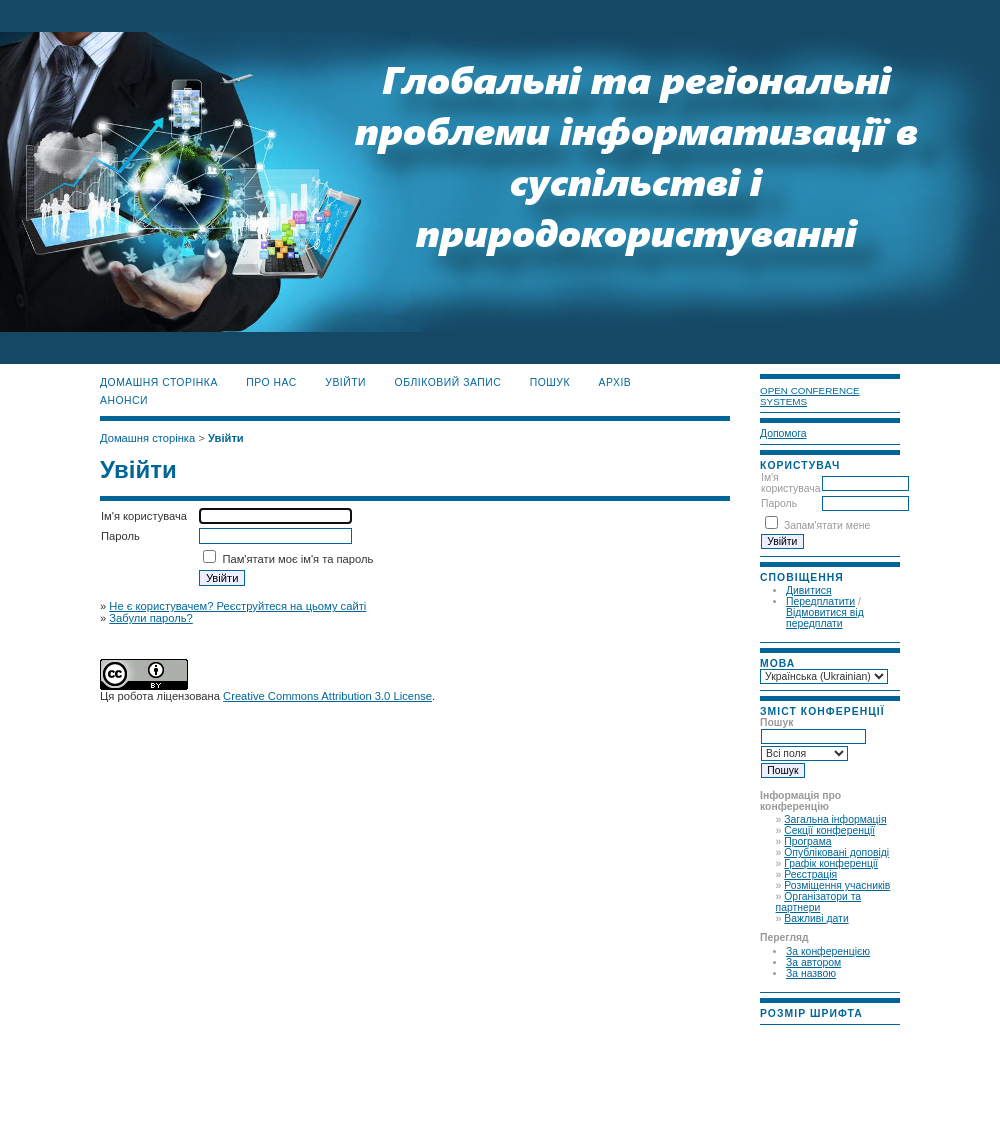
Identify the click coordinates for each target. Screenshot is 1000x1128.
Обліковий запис (448, 382)
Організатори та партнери (819, 902)
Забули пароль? (150, 618)
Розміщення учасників (837, 885)
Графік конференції (831, 863)
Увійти (345, 382)
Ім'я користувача (790, 483)
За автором (813, 962)
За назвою (811, 973)
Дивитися (809, 590)
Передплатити (820, 601)
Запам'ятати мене (827, 525)
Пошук (550, 382)
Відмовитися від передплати (825, 618)
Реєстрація (810, 874)
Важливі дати (816, 918)
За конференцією (828, 951)
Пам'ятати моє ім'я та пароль (297, 559)
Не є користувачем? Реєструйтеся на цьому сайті (237, 606)
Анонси (124, 400)
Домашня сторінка (159, 382)
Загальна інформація (835, 819)
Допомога (783, 433)
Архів (615, 382)
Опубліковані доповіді (836, 852)
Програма (807, 841)
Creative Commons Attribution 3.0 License (327, 696)
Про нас (271, 382)
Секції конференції (829, 830)
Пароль (779, 503)
